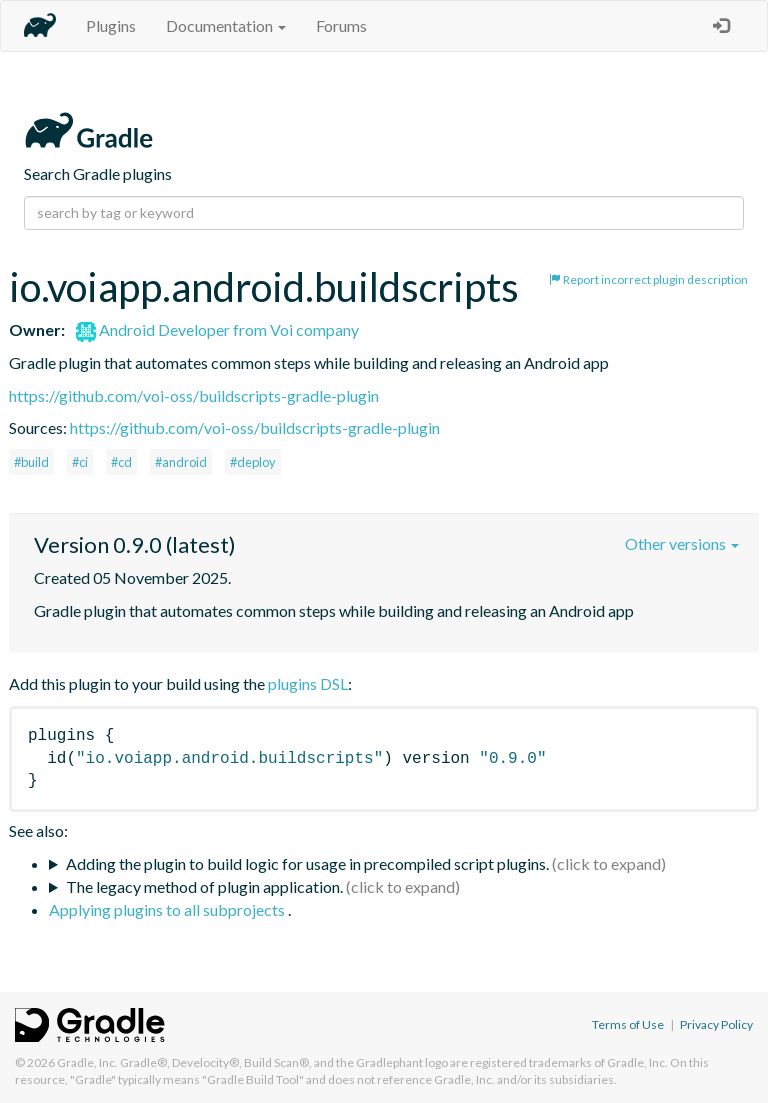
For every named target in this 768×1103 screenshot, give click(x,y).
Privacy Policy (716, 1024)
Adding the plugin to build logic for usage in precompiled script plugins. (307, 863)
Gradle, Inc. (87, 1062)
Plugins (111, 25)
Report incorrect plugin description (648, 279)
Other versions (682, 543)
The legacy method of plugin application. (204, 886)
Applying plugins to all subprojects (168, 909)
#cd (121, 462)
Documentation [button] (226, 25)
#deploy (253, 462)
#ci (80, 462)
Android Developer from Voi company (217, 329)
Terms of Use (628, 1024)
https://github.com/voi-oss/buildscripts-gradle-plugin (194, 395)
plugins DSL (308, 683)
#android (181, 462)
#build (31, 462)
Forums (341, 25)
